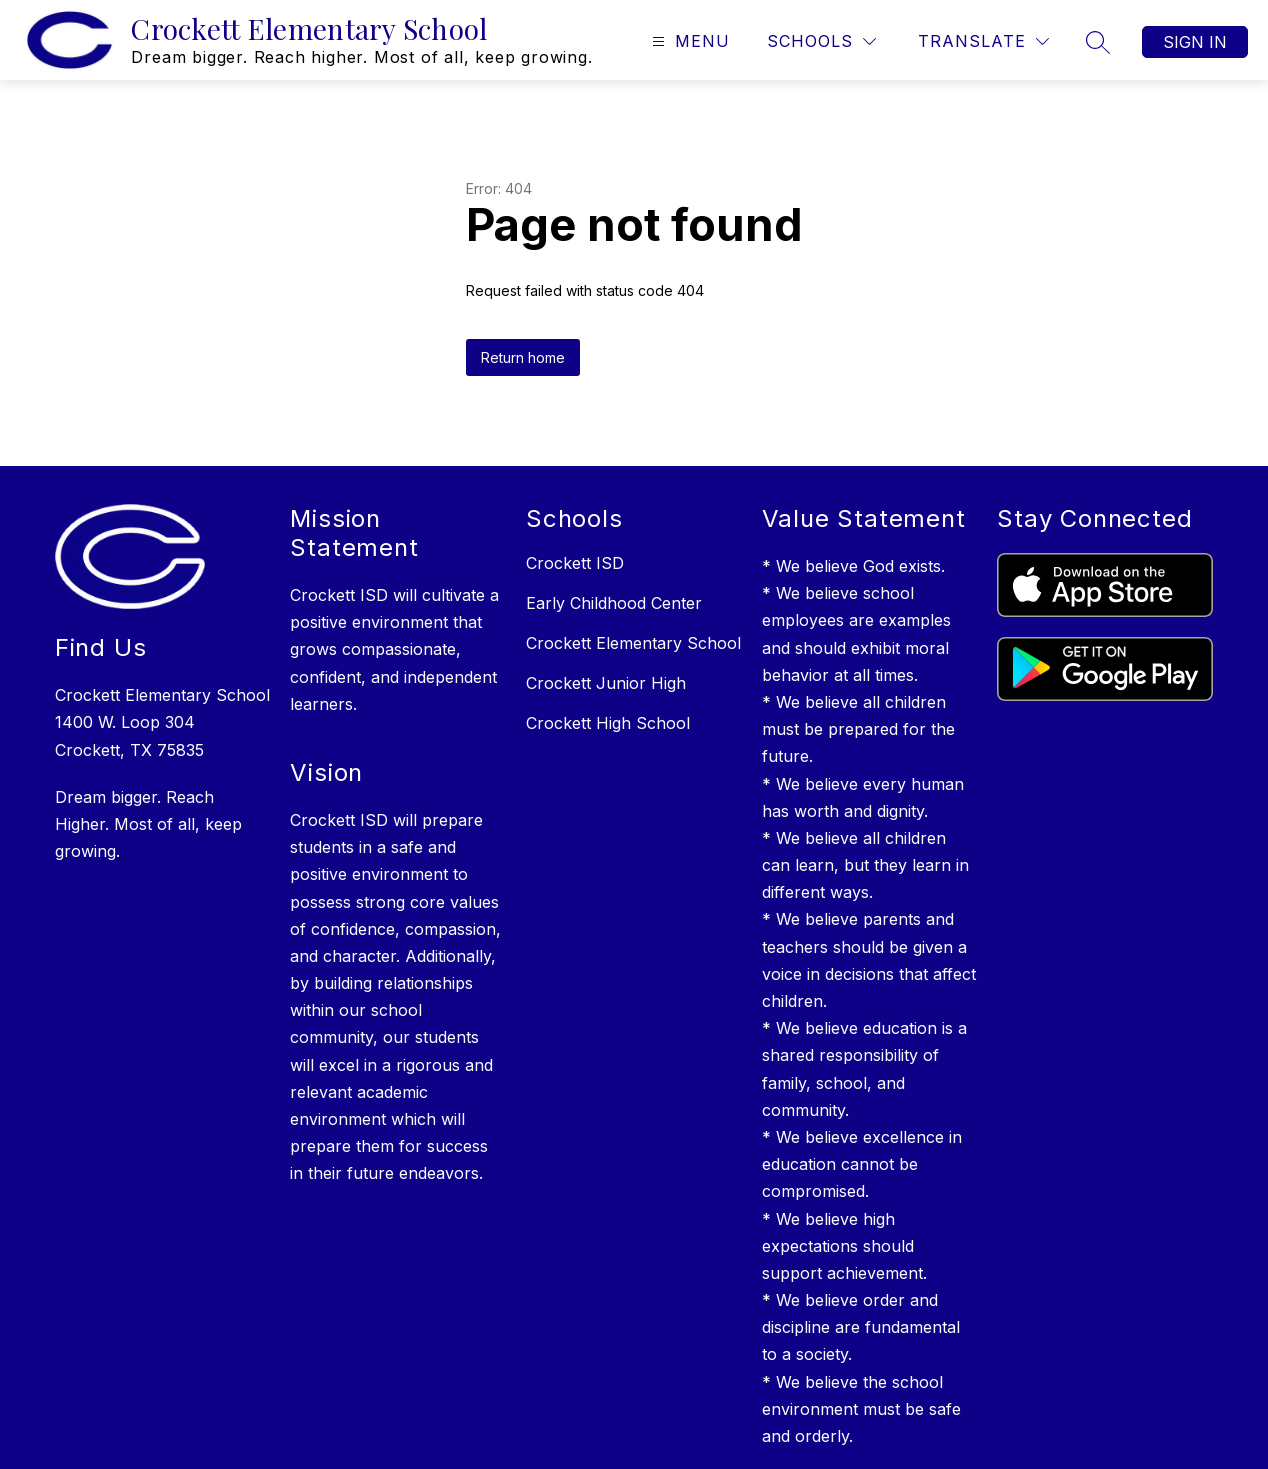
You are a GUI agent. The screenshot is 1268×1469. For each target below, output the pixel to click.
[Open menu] (688, 41)
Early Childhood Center (614, 603)
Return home (523, 357)
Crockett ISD (575, 563)
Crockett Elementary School (633, 643)
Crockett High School (608, 723)
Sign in (1195, 42)
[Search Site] (1098, 42)
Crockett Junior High (606, 683)
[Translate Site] (983, 41)
